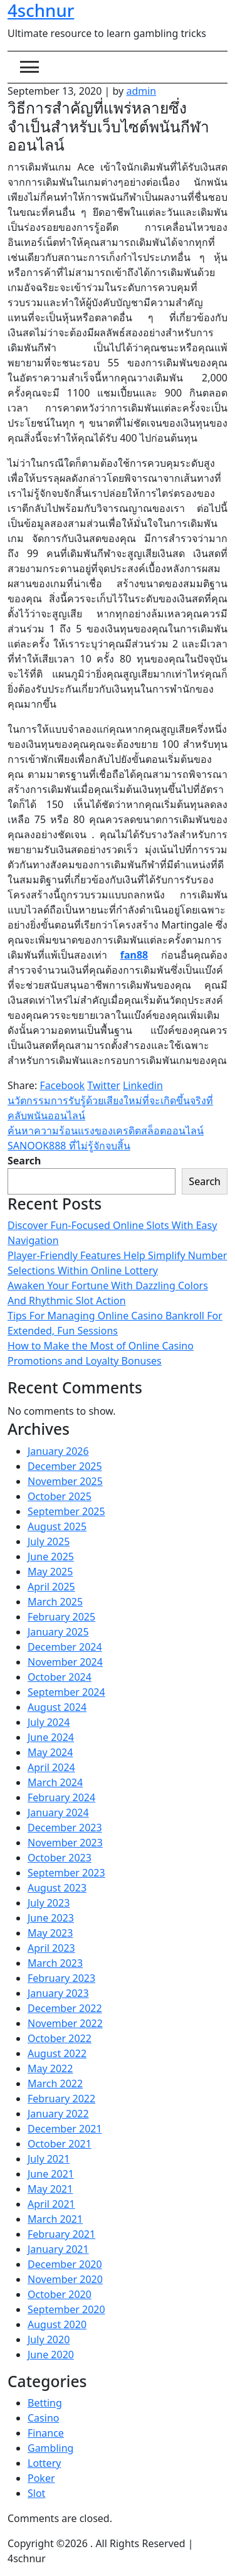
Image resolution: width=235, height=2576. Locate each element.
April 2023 (51, 1948)
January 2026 (58, 1451)
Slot (36, 2493)
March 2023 (55, 1963)
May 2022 (50, 2068)
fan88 (134, 955)
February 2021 (61, 2234)
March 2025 (55, 1602)
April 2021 (51, 2204)
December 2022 (65, 2008)
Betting (45, 2403)
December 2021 (65, 2129)
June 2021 (51, 2174)
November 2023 (65, 1843)
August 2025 (57, 1526)
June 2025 (51, 1556)
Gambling (50, 2448)
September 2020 (66, 2309)
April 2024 (51, 1767)
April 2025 (51, 1587)
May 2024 (50, 1752)
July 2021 (49, 2159)
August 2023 (57, 1888)
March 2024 (55, 1782)
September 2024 (66, 1692)
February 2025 (61, 1617)
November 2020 (65, 2279)
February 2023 (61, 1978)
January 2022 (58, 2114)
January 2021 (58, 2249)
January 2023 (58, 1993)
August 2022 (57, 2053)
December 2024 (65, 1647)
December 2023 (65, 1827)
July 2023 (49, 1903)
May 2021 (50, 2189)
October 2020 (59, 2294)
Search (24, 1161)
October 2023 (59, 1858)
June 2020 (51, 2354)
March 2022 (55, 2083)
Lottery (44, 2463)
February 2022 (61, 2098)
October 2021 (59, 2144)
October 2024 (59, 1677)
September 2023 (66, 1873)
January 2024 (58, 1812)
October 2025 (59, 1496)
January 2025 (58, 1632)
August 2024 (57, 1707)
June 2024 (51, 1737)
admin (141, 91)
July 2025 (49, 1541)
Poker (41, 2478)
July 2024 (49, 1722)
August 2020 (57, 2324)
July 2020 (49, 2339)
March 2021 (55, 2219)
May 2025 (50, 1571)
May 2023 (50, 1933)
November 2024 (65, 1662)
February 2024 (61, 1797)
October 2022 (59, 2038)
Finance (46, 2433)
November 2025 (65, 1481)
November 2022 (65, 2023)
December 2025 (65, 1466)
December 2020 (65, 2264)
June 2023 (51, 1918)
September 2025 (66, 1511)
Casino (43, 2418)
